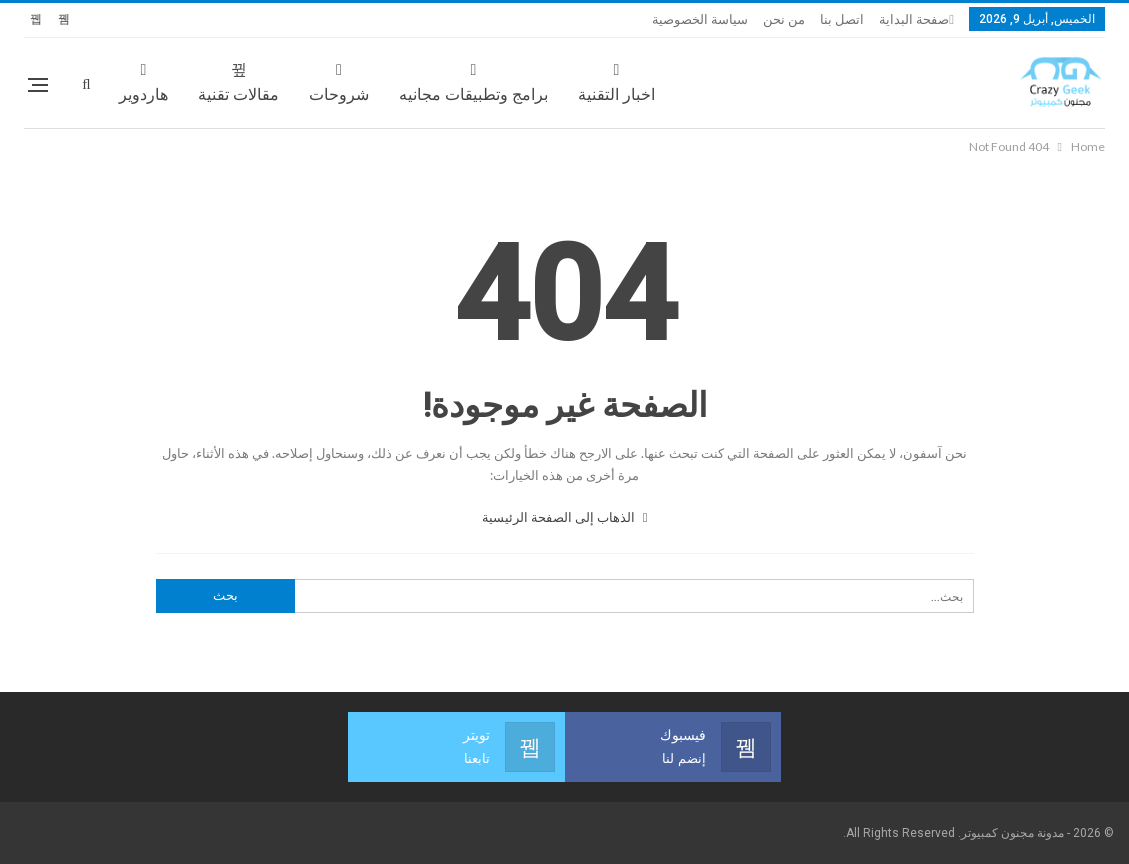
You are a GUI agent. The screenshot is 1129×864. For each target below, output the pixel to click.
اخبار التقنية (616, 83)
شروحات (339, 83)
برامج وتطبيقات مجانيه (473, 83)
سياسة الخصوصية (700, 19)
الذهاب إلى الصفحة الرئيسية (565, 517)
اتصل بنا (842, 19)
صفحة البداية (914, 19)
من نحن (784, 19)
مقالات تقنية (238, 83)
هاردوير (143, 83)
